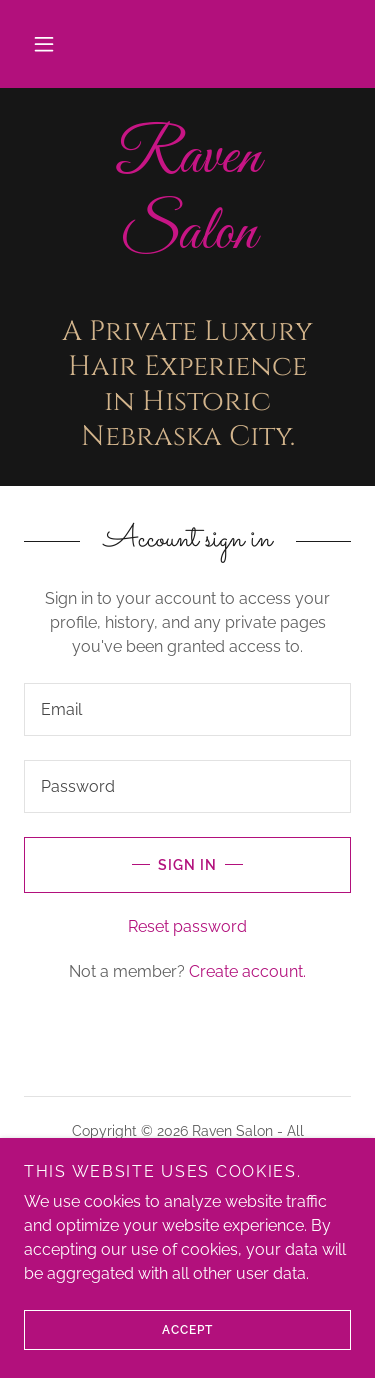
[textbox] (187, 709)
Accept (118, 1330)
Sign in (120, 865)
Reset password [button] (187, 926)
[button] (44, 44)
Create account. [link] (247, 971)
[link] (187, 195)
